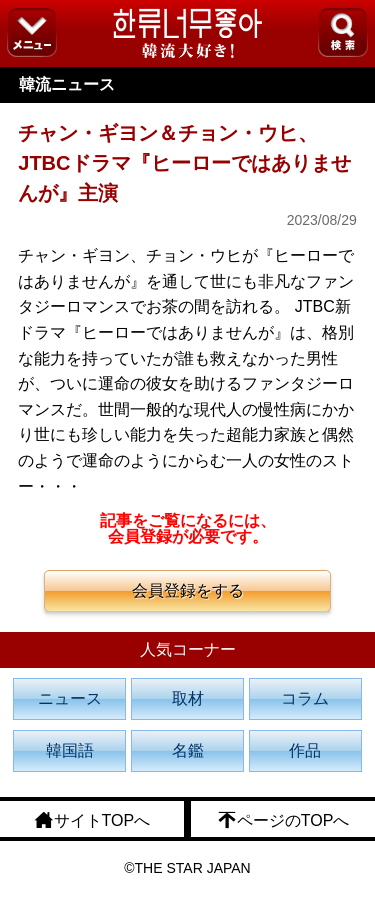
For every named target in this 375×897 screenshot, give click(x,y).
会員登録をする (188, 590)
